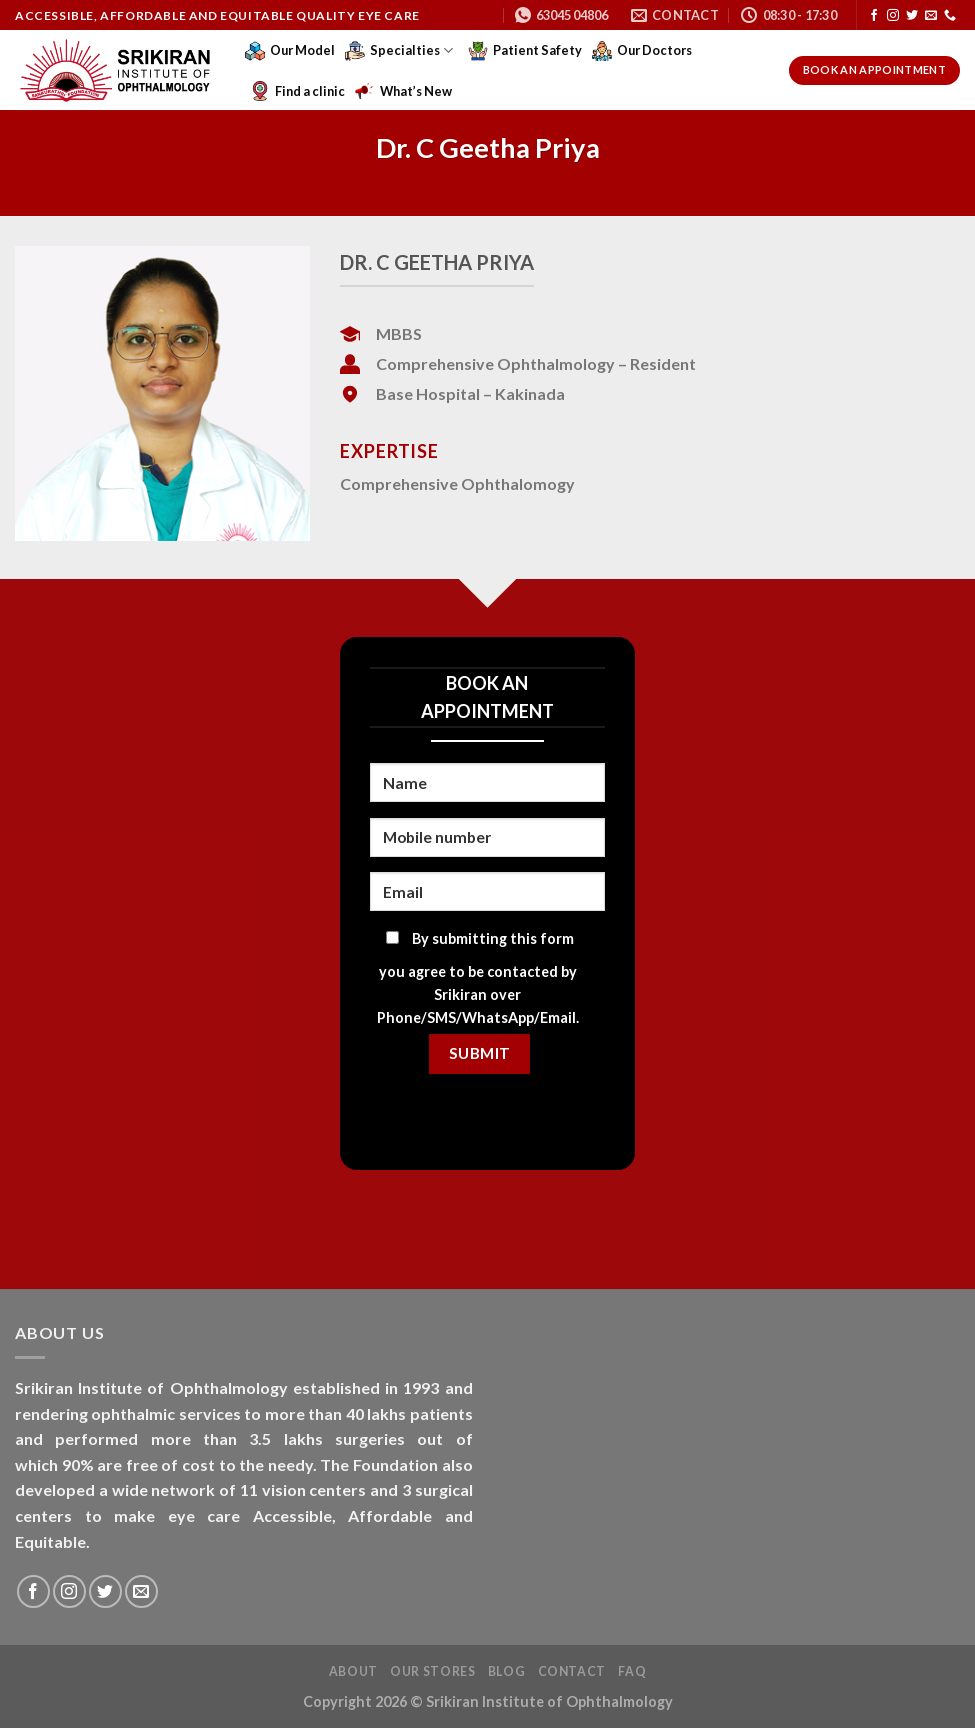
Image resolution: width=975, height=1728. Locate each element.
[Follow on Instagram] (893, 16)
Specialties (399, 51)
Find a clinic (297, 91)
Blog (506, 1671)
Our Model (290, 51)
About (353, 1671)
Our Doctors (642, 51)
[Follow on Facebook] (874, 16)
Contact (572, 1671)
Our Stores (432, 1671)
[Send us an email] (931, 16)
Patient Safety (525, 51)
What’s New (403, 91)
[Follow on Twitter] (912, 16)
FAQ (632, 1671)
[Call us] (950, 16)
